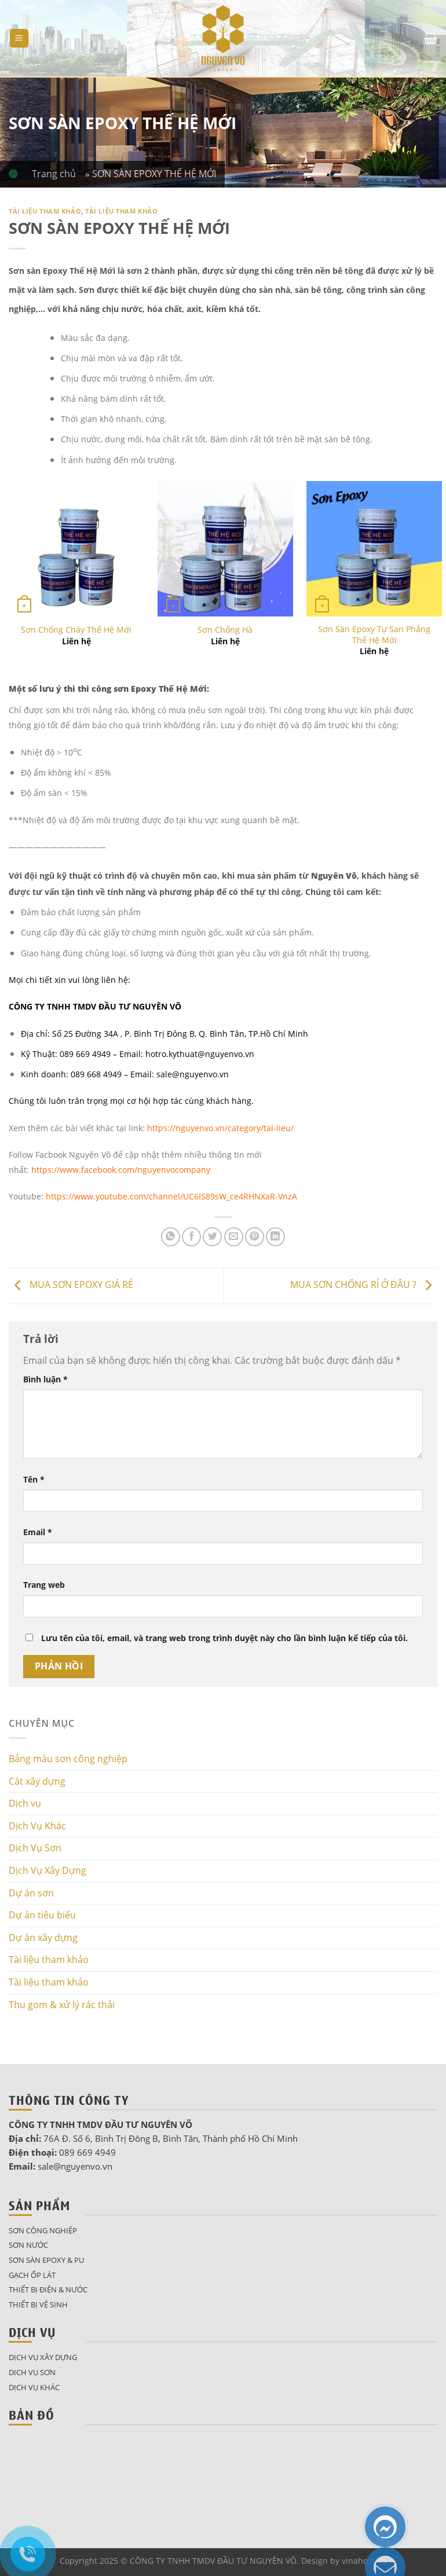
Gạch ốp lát (32, 2275)
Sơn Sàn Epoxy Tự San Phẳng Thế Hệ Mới (374, 634)
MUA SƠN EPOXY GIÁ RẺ (71, 1284)
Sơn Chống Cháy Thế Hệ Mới (76, 630)
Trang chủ (58, 173)
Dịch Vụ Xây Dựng (47, 1870)
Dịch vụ (25, 1803)
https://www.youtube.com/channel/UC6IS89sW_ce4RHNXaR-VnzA (171, 1196)
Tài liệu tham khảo (45, 211)
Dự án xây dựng (43, 1937)
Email (37, 1531)
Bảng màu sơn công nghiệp (68, 1758)
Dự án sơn (31, 1893)
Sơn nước (28, 2245)
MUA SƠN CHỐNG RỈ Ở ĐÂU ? (363, 1284)
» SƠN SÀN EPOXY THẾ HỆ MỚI (150, 173)
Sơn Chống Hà (225, 630)
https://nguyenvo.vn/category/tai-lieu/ (220, 1127)
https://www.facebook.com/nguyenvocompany (120, 1169)
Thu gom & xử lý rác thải (62, 2004)
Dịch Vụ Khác (37, 1825)
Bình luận (45, 1379)
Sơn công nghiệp (43, 2230)
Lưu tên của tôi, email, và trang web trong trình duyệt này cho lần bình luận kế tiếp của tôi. (224, 1637)
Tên (34, 1479)
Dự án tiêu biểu (42, 1915)
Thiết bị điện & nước (48, 2289)
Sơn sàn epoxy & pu (46, 2260)
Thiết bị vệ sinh (38, 2304)
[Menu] (19, 38)
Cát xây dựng (37, 1781)
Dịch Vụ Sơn (35, 1847)
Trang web (44, 1584)
